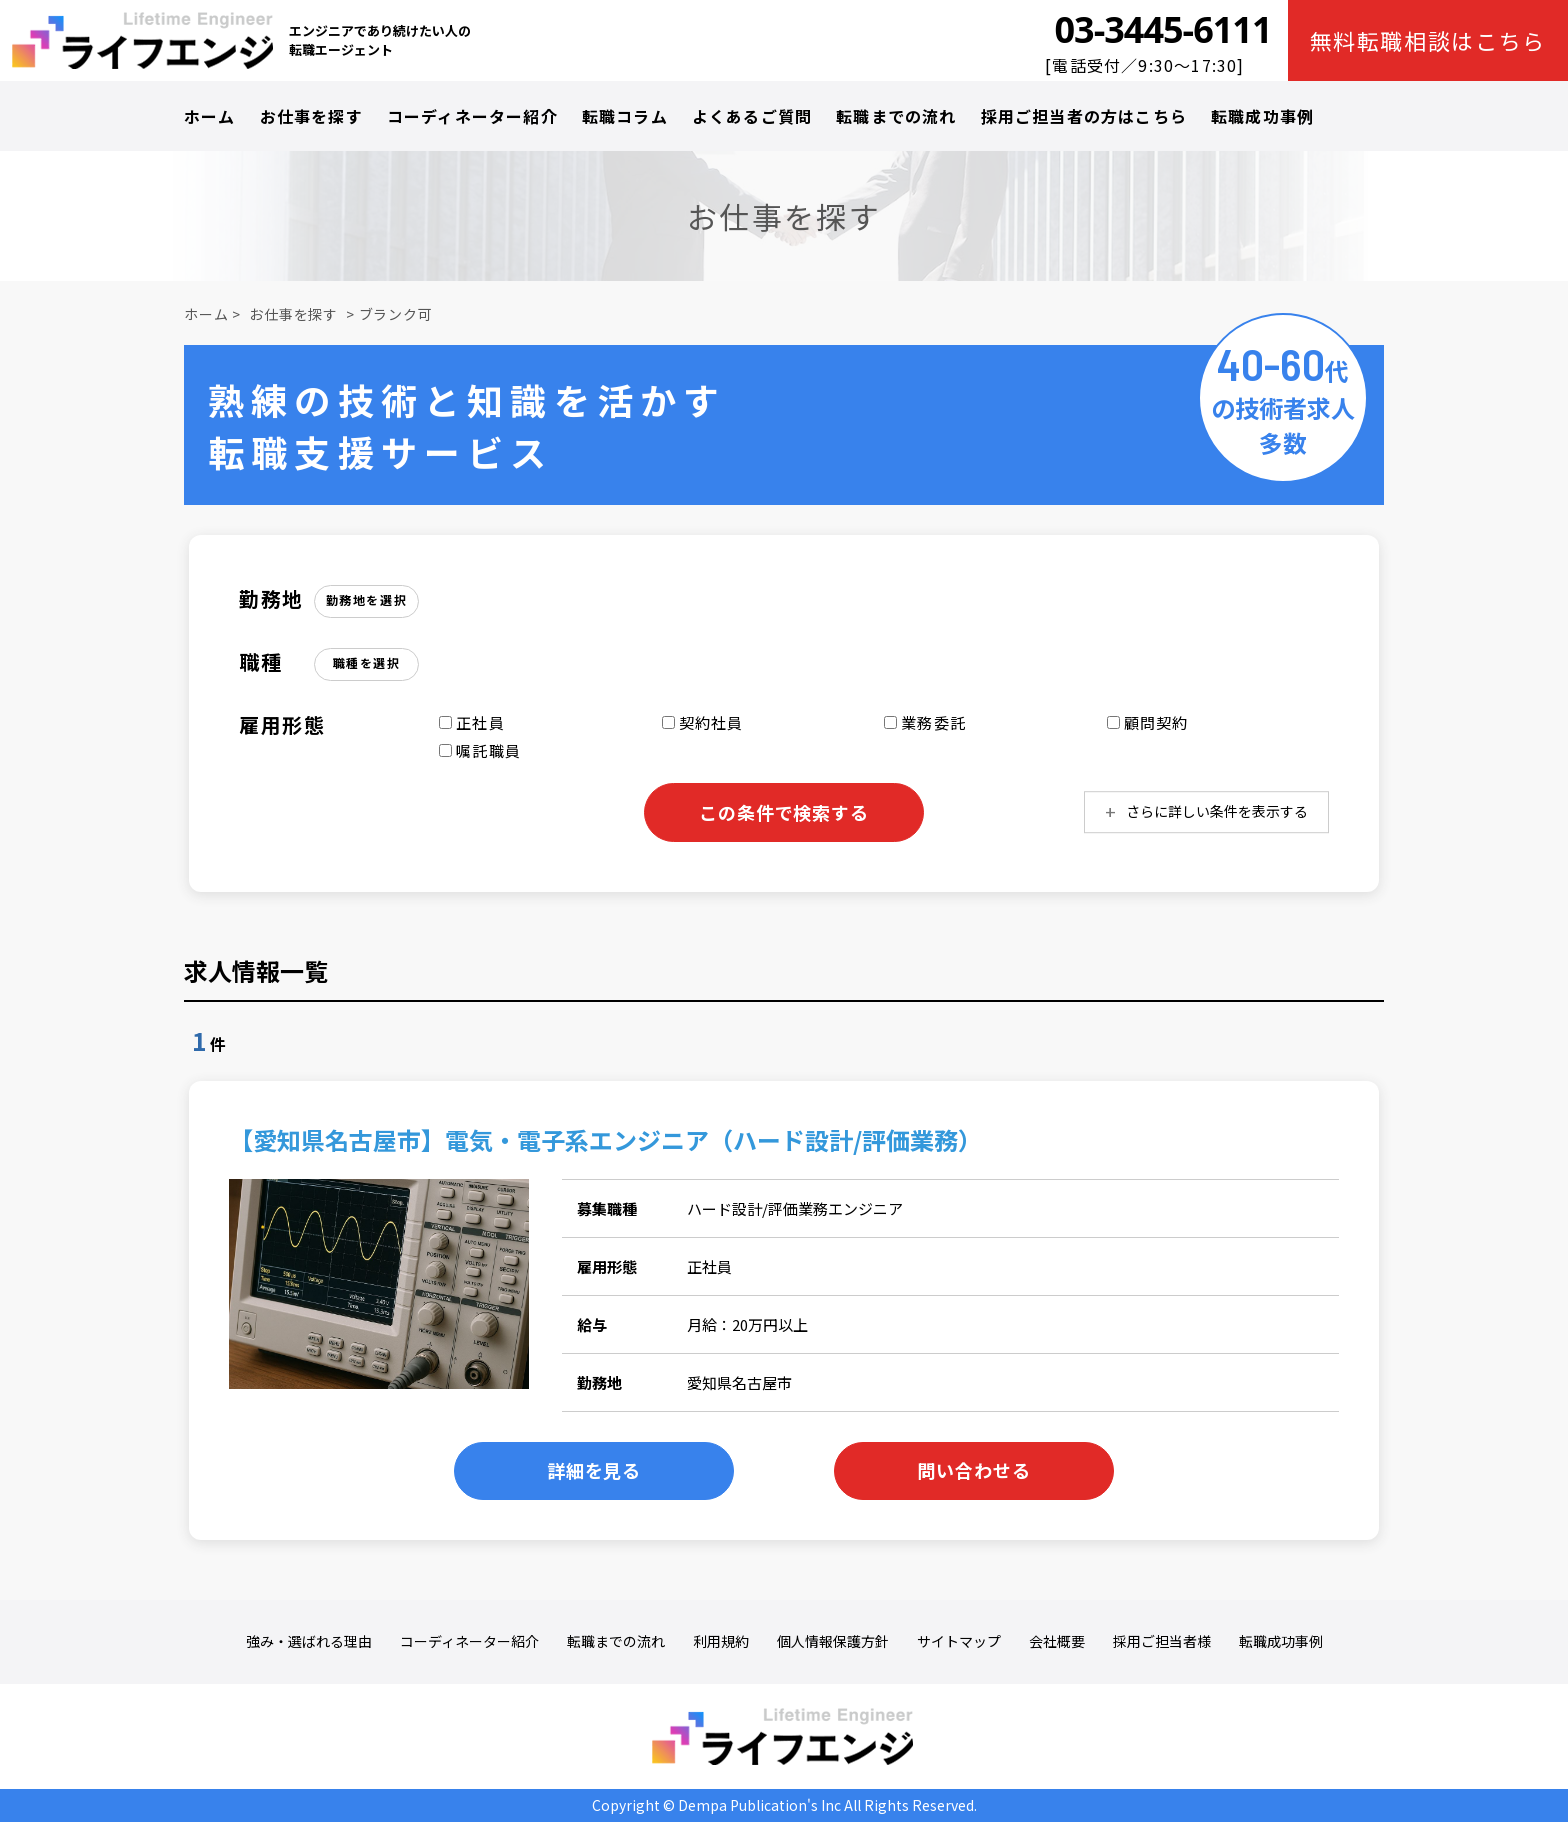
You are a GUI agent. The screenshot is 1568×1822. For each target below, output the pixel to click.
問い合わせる (973, 1470)
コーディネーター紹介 (472, 116)
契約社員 (703, 722)
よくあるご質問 (752, 116)
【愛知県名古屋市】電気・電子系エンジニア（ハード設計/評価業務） (605, 1139)
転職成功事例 (1262, 116)
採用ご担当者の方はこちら (1084, 116)
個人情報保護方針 (833, 1641)
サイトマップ (959, 1641)
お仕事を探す (311, 116)
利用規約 (721, 1641)
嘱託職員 (480, 750)
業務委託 (925, 722)
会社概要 (1057, 1641)
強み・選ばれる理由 (309, 1641)
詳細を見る (594, 1470)
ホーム (210, 116)
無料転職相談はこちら (1428, 40)
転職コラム (625, 116)
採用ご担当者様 (1162, 1641)
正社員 (472, 722)
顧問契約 (1148, 722)
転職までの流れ (896, 116)
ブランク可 (396, 314)
